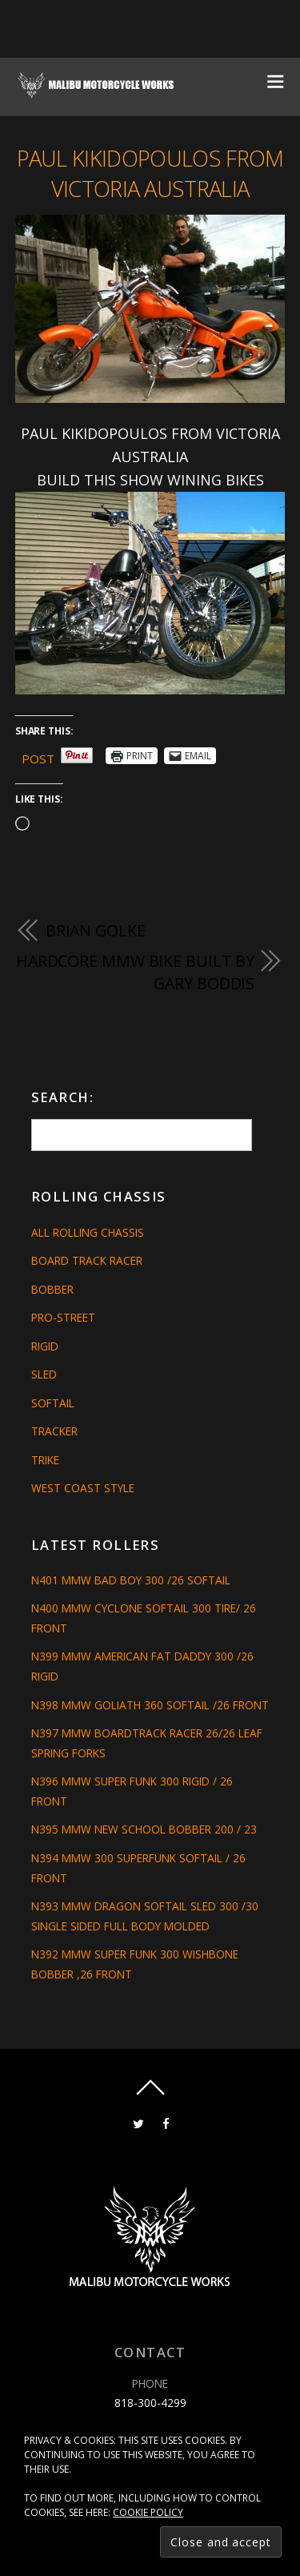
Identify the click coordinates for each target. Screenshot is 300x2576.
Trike (45, 1459)
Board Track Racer (86, 1260)
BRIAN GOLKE (96, 930)
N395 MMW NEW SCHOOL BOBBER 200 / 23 (144, 1829)
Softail (52, 1403)
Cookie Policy (148, 2512)
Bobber (52, 1289)
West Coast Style (82, 1487)
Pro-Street (63, 1317)
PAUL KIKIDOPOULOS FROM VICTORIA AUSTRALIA (150, 173)
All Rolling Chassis (87, 1232)
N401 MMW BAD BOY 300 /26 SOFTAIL (130, 1580)
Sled (44, 1374)
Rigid (44, 1346)
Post (38, 756)
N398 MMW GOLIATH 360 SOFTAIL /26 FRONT (150, 1705)
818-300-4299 (150, 2402)
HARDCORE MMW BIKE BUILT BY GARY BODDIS (135, 972)
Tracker (54, 1431)
